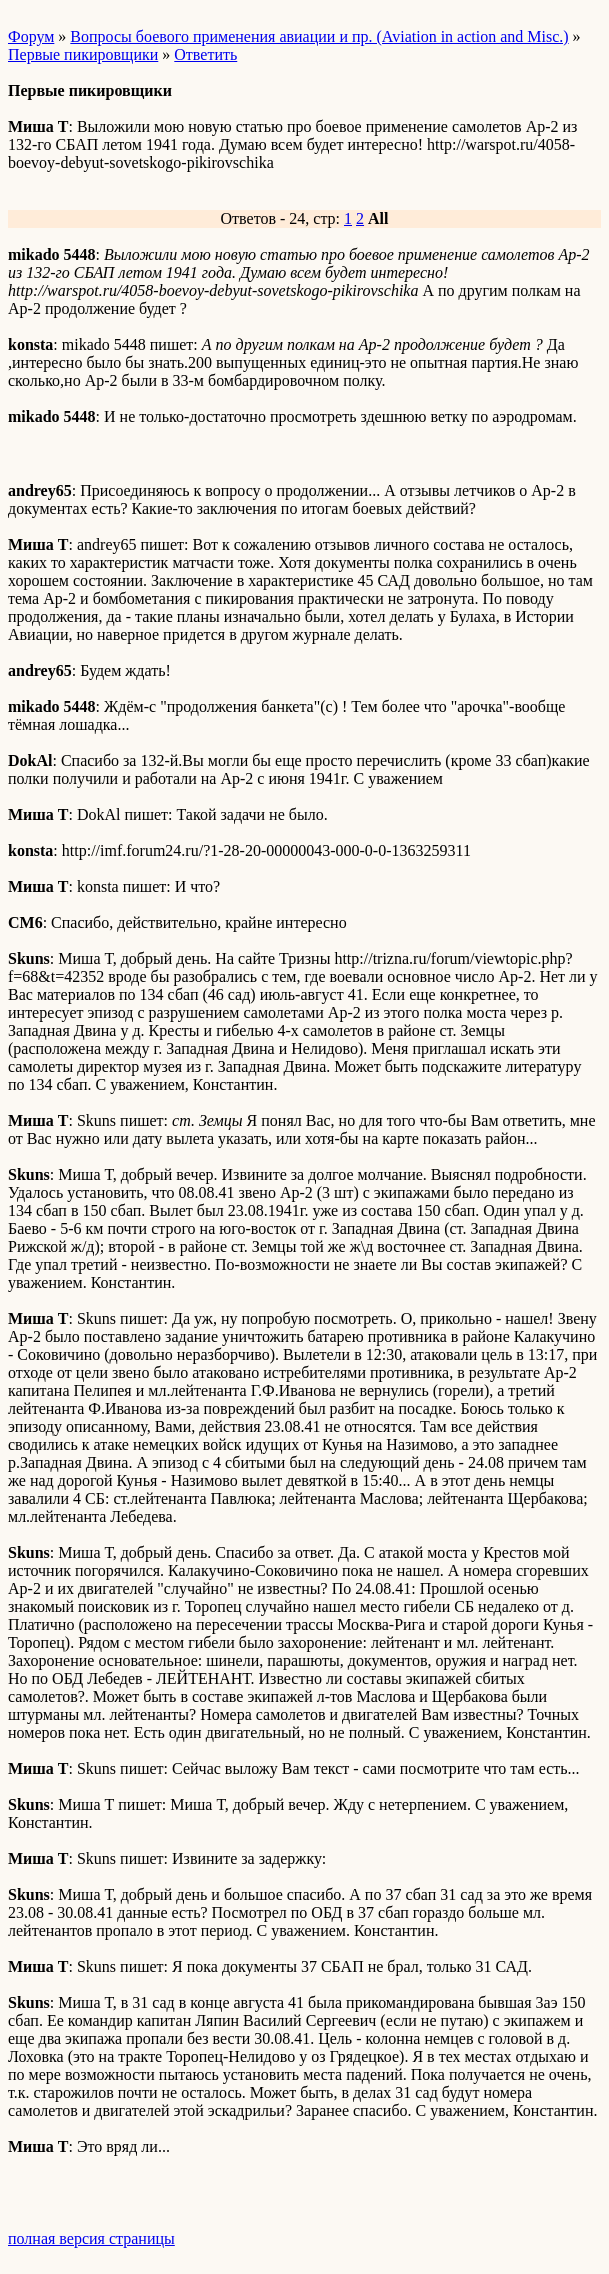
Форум (31, 36)
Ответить (205, 54)
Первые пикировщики (83, 54)
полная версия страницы (91, 2238)
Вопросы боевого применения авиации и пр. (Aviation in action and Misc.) (319, 36)
